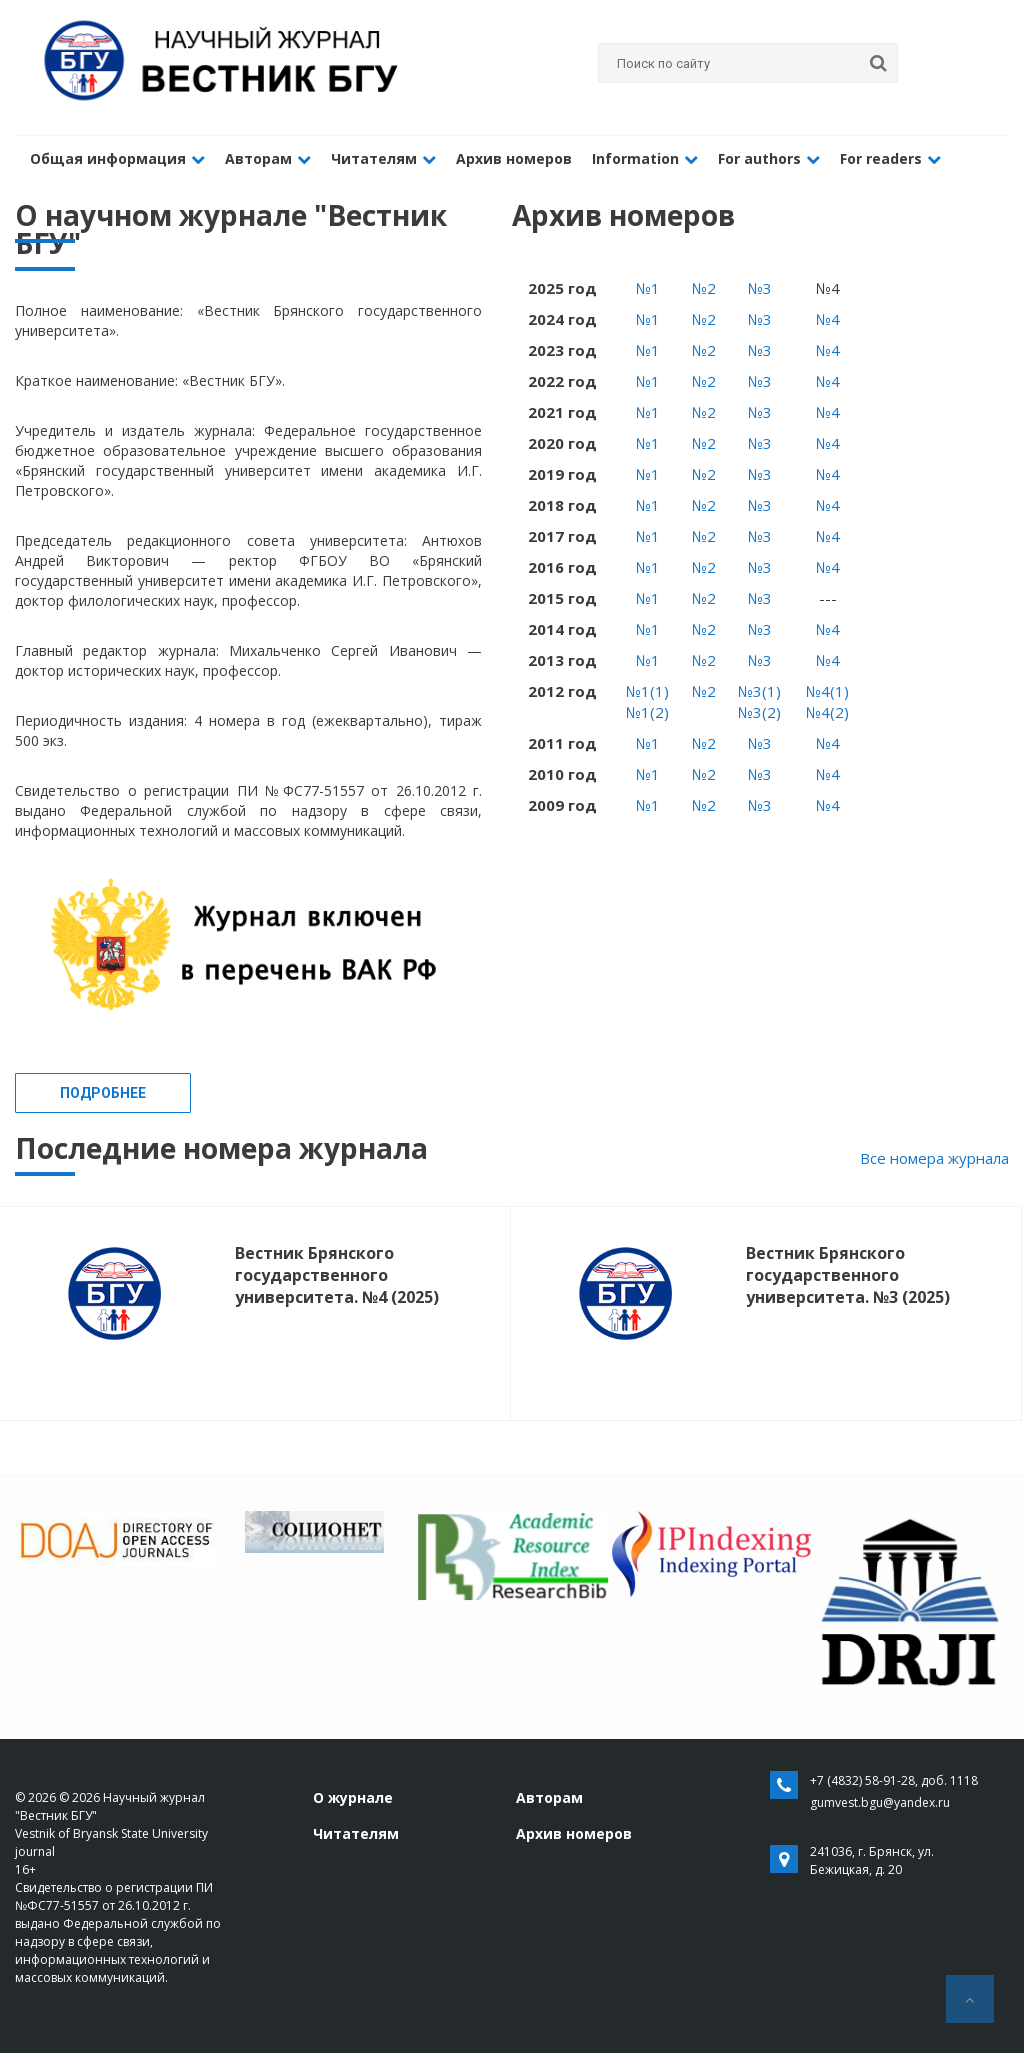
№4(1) (827, 691)
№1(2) (647, 712)
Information (645, 158)
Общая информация (117, 158)
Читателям (383, 158)
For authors (769, 158)
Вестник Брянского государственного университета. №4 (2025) (337, 1275)
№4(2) (827, 712)
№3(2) (759, 712)
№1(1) (647, 691)
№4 (828, 319)
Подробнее (103, 1093)
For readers (890, 158)
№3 (760, 288)
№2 (704, 288)
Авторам (268, 158)
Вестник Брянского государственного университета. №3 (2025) (848, 1275)
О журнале (353, 1797)
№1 (648, 288)
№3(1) (759, 691)
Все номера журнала (934, 1158)
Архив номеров (514, 158)
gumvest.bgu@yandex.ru (880, 1802)
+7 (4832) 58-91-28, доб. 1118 (894, 1780)
